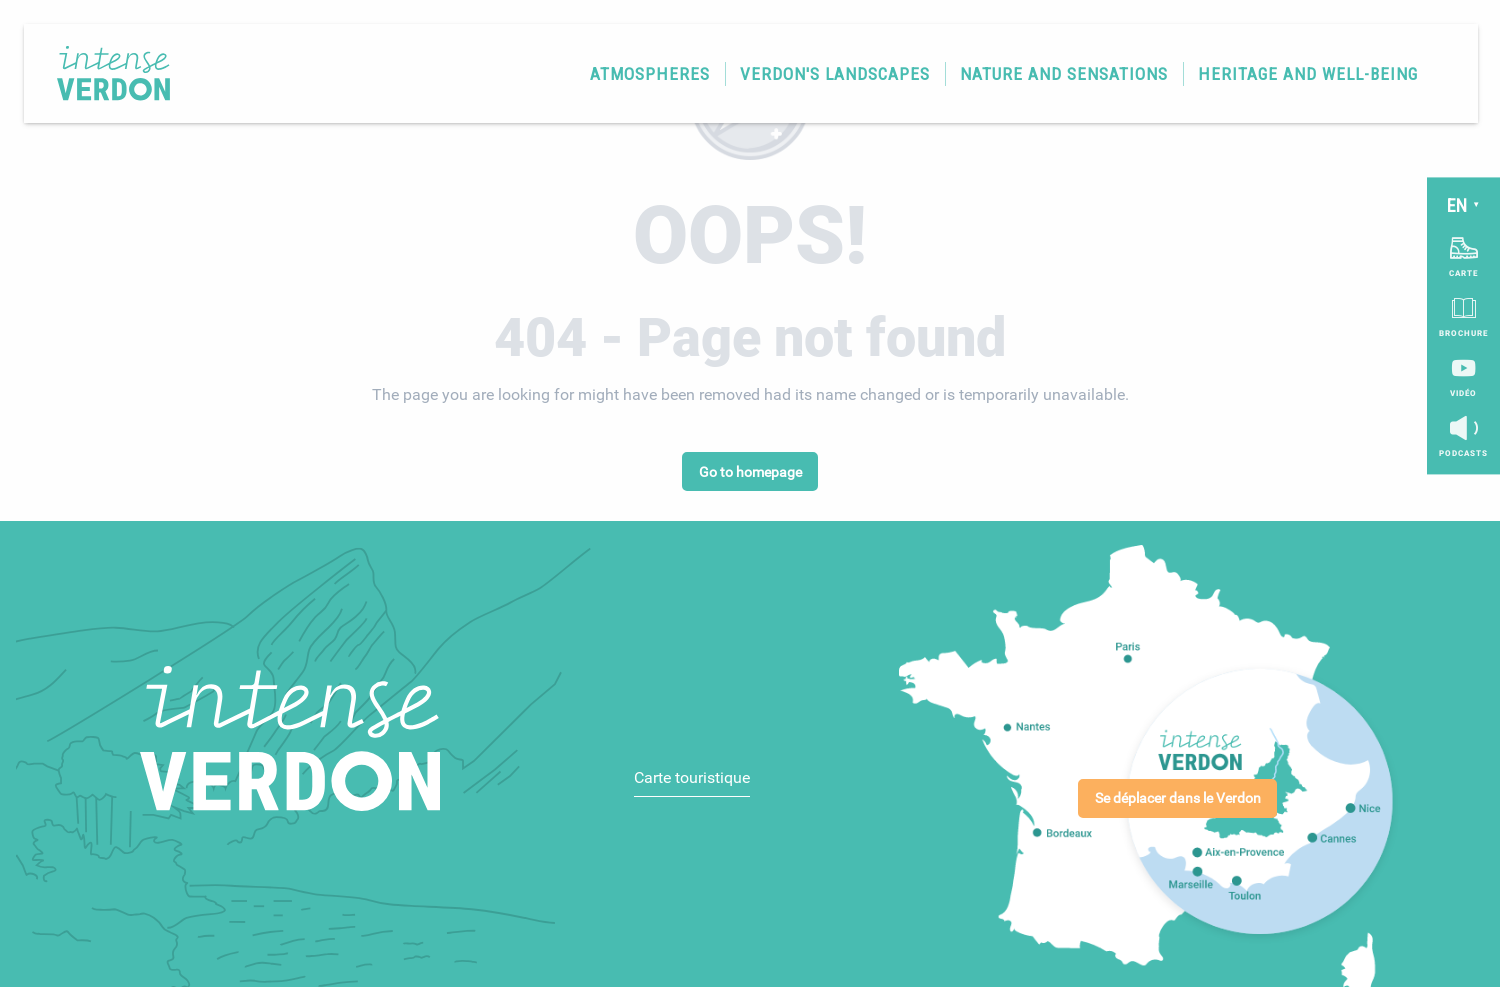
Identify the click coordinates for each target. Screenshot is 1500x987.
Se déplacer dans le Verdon (1178, 798)
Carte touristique (692, 777)
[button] (643, 80)
